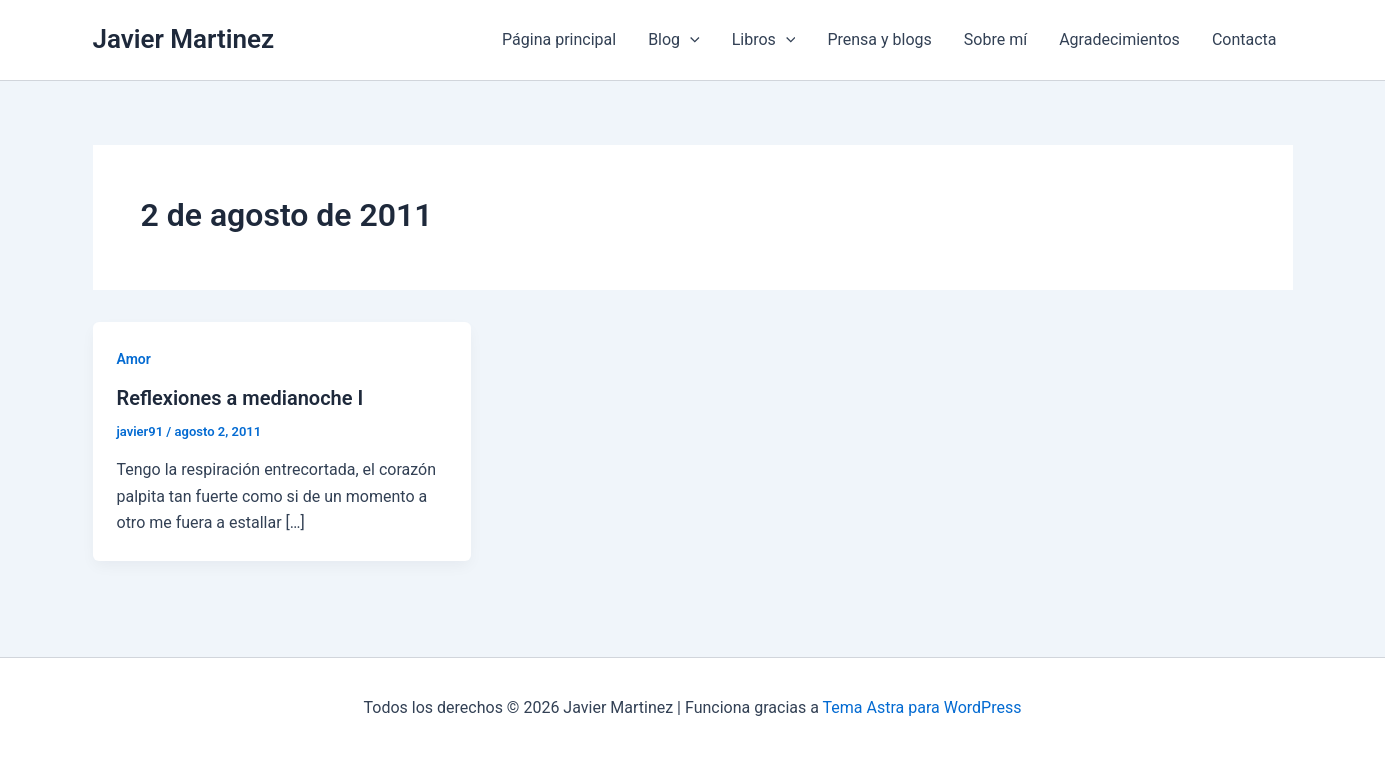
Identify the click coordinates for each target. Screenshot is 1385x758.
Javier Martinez (184, 39)
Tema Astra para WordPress (922, 707)
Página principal (559, 39)
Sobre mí (995, 39)
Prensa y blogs (879, 39)
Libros (764, 40)
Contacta (1244, 39)
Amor (134, 359)
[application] (690, 40)
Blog (674, 40)
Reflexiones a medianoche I (240, 398)
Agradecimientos (1119, 39)
